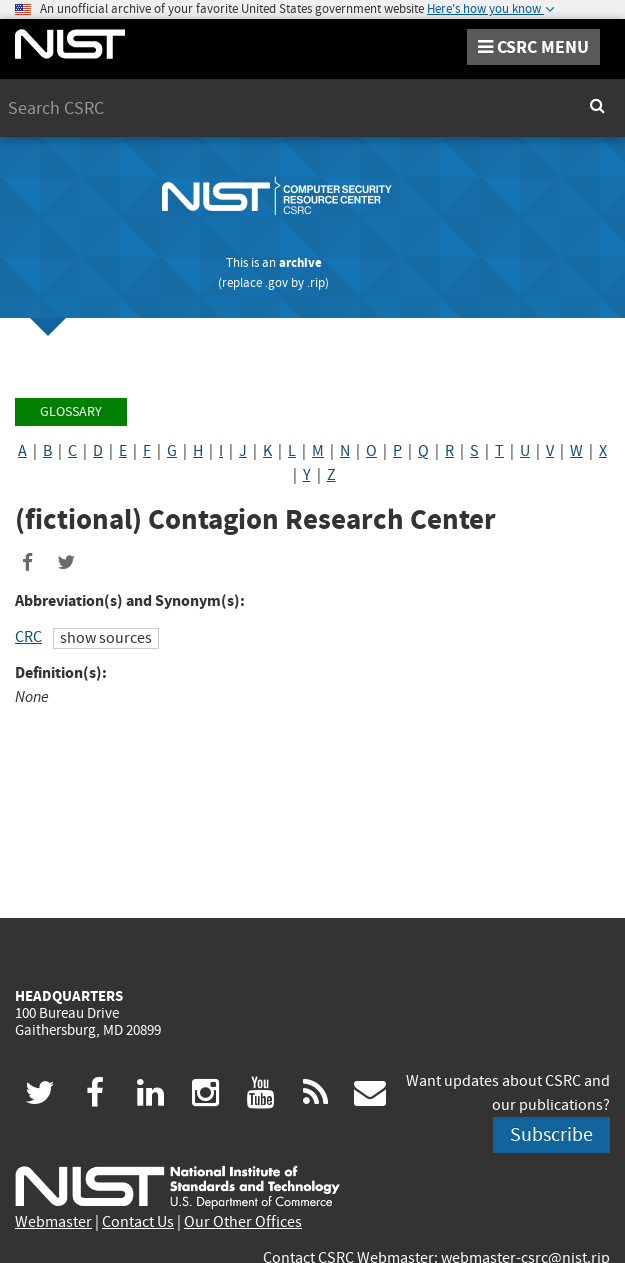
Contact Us (138, 1222)
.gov (276, 282)
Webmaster (53, 1222)
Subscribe (551, 1134)
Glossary (71, 411)
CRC (28, 637)
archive (300, 262)
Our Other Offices (243, 1222)
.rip (316, 282)
